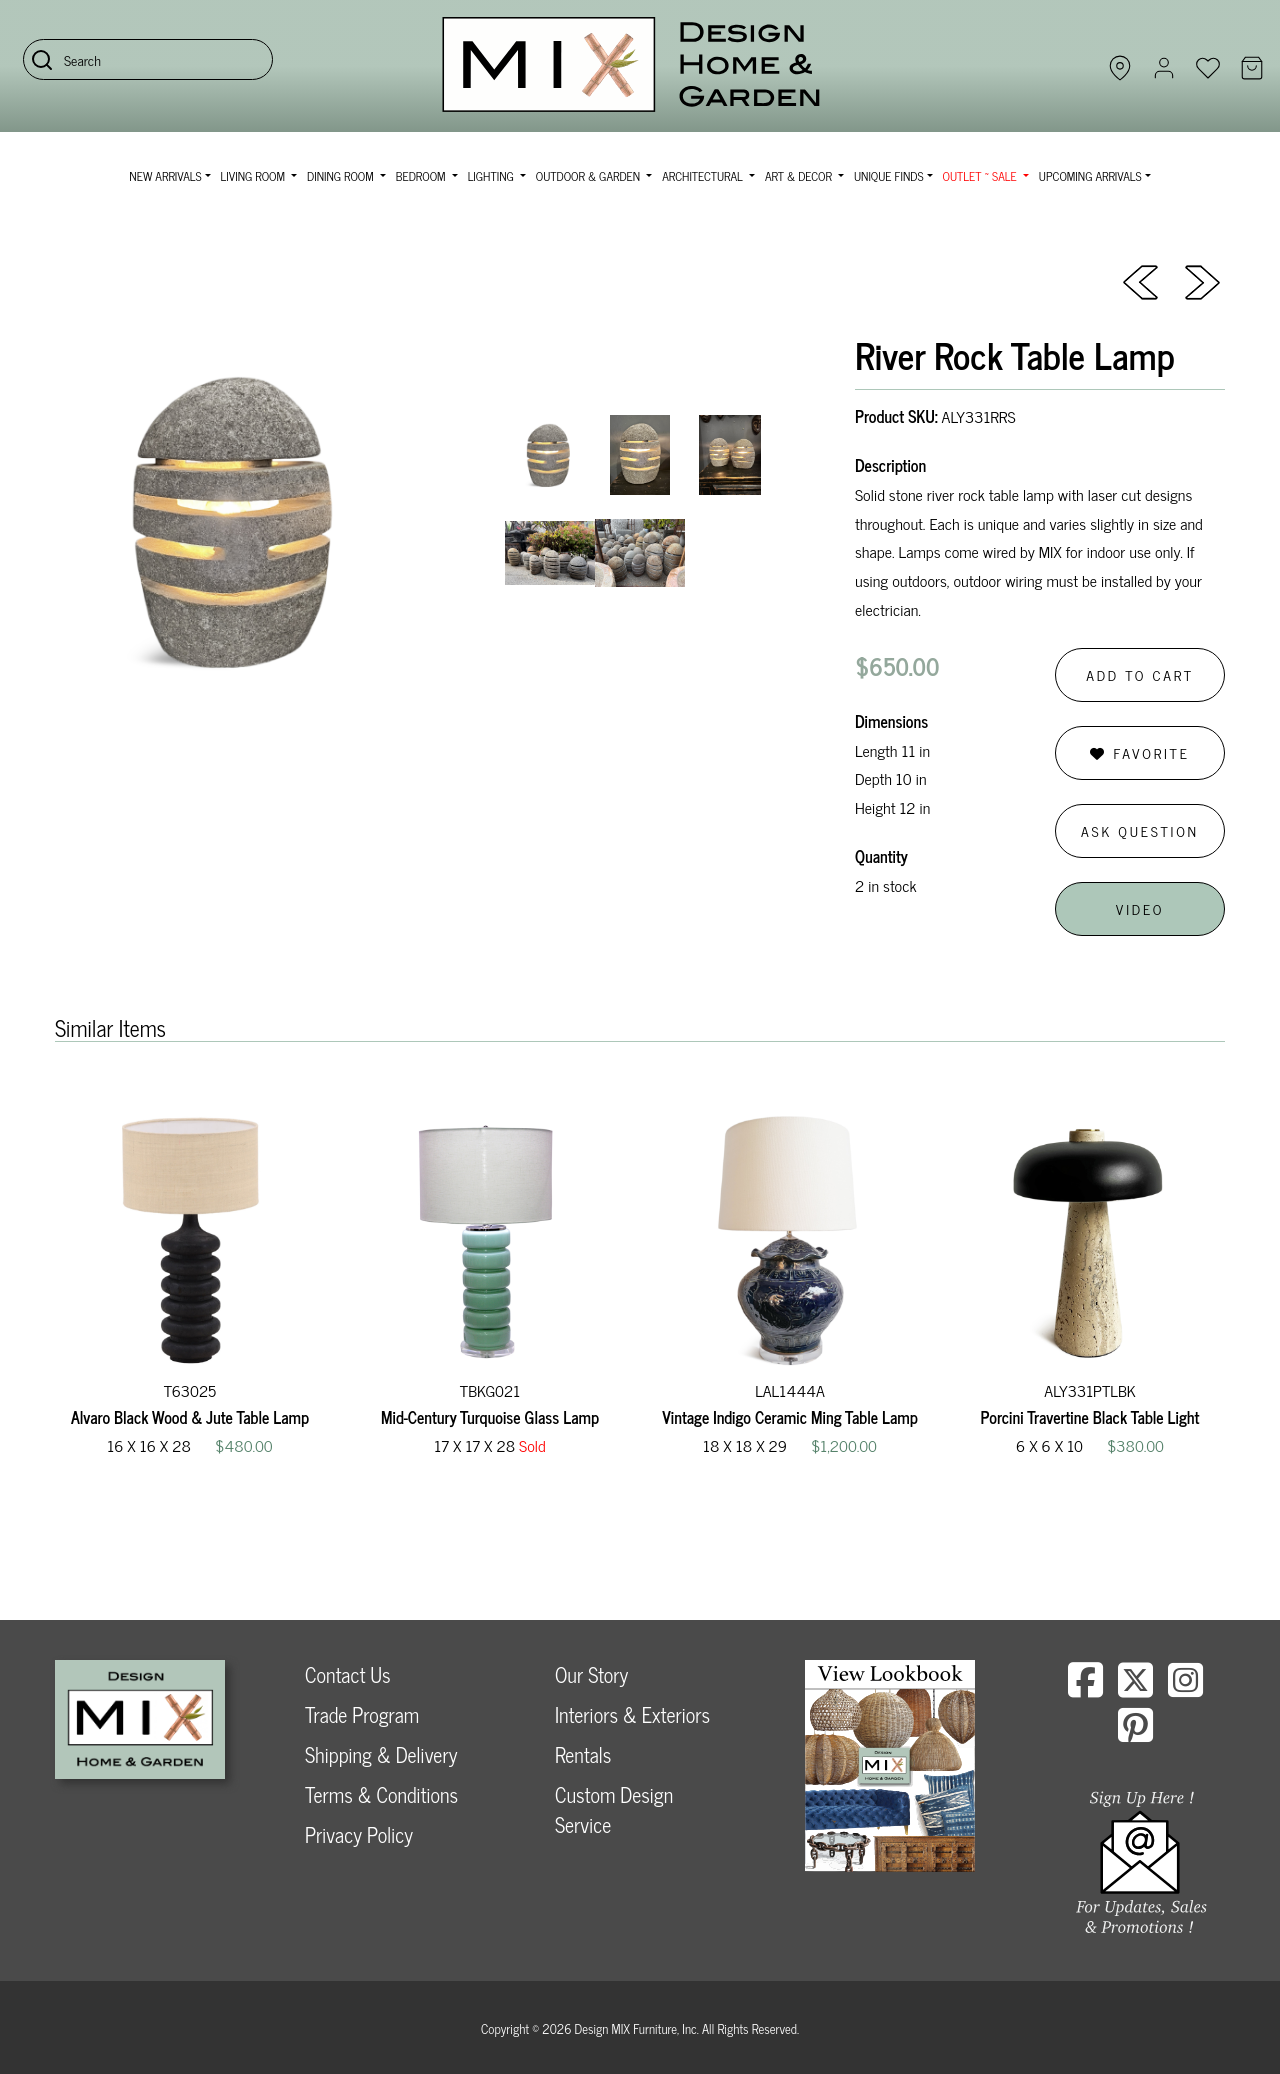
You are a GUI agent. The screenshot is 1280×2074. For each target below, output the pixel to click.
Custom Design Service (614, 1809)
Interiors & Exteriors (632, 1714)
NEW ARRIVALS (165, 176)
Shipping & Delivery (381, 1754)
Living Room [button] (254, 176)
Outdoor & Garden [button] (589, 176)
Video (1140, 908)
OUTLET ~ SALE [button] (981, 176)
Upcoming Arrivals (1090, 176)
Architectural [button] (704, 176)
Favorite (1139, 752)
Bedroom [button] (422, 176)
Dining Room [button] (342, 176)
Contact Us (348, 1674)
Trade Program (362, 1714)
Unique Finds (889, 176)
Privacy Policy (359, 1834)
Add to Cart (1140, 674)
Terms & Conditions (381, 1794)
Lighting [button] (492, 176)
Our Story (591, 1674)
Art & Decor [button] (800, 176)
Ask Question (1140, 830)
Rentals (583, 1754)
